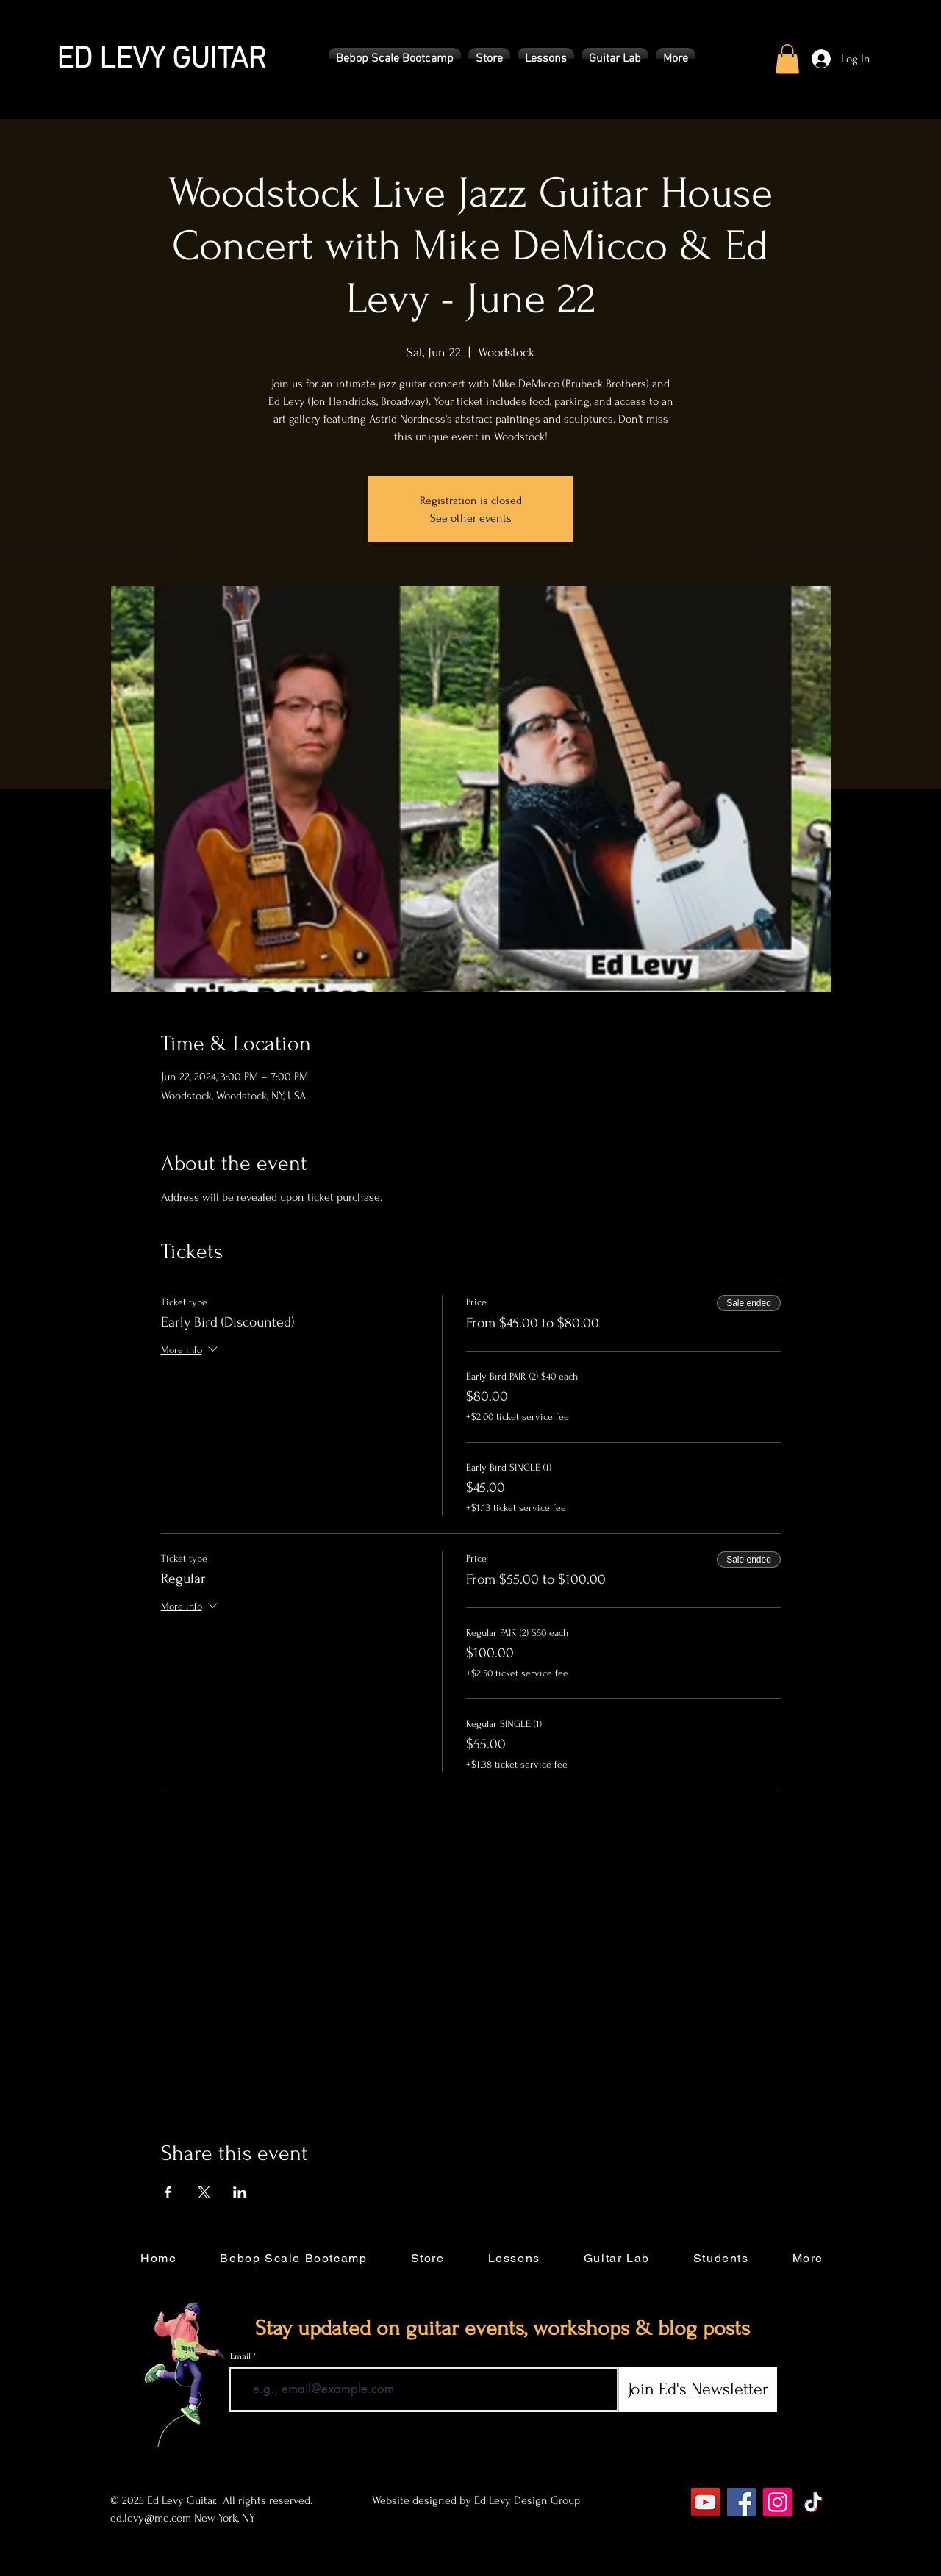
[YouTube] (705, 2502)
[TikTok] (813, 2502)
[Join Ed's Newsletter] (698, 2389)
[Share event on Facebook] (168, 2192)
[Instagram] (777, 2502)
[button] (395, 59)
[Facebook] (741, 2502)
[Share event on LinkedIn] (240, 2192)
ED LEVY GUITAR (161, 60)
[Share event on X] (204, 2192)
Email (240, 2356)
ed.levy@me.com (150, 2518)
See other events (471, 518)
